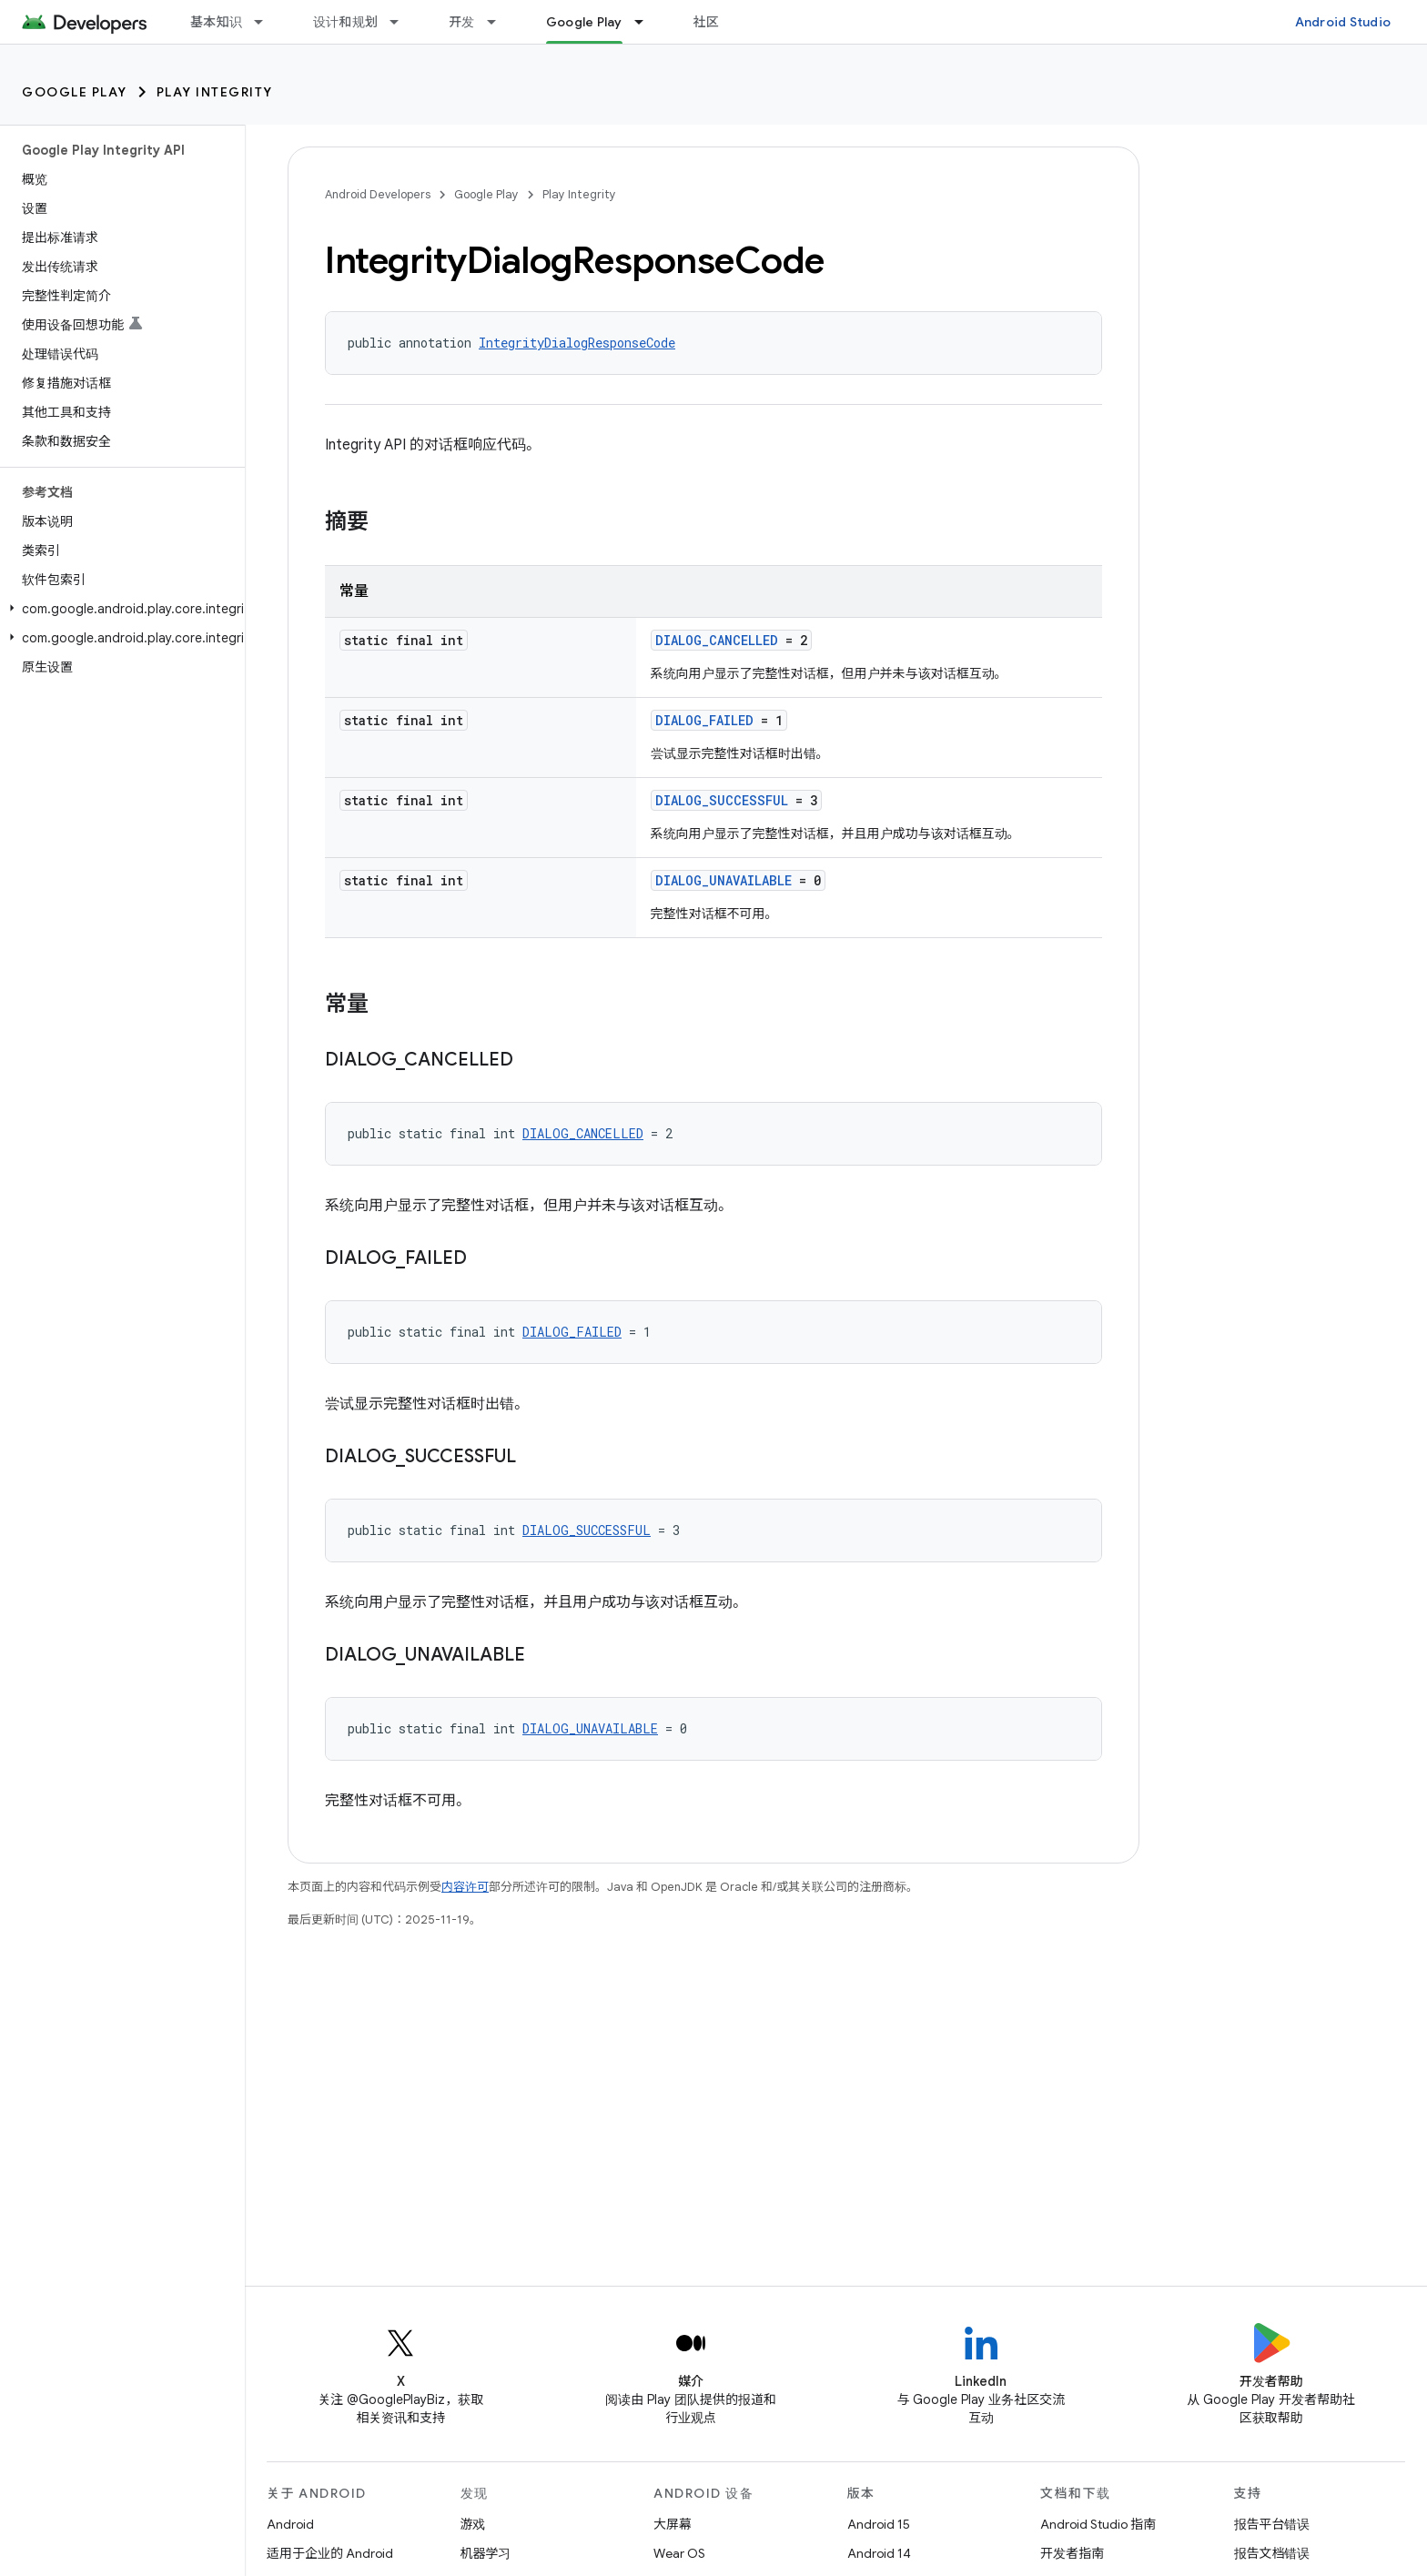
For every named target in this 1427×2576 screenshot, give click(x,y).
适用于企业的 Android (330, 2553)
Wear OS (679, 2553)
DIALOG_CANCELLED (716, 640)
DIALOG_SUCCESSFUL (721, 800)
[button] (119, 608)
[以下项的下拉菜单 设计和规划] (402, 22)
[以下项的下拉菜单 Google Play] (647, 22)
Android (290, 2524)
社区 (706, 22)
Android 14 (879, 2553)
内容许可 (465, 1886)
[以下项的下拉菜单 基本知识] (266, 22)
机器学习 (485, 2553)
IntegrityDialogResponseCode (577, 342)
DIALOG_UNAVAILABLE (723, 880)
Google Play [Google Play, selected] (584, 22)
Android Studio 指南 (1098, 2524)
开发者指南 (1072, 2553)
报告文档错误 (1272, 2553)
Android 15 (878, 2524)
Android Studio (1343, 22)
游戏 (473, 2524)
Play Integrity (215, 92)
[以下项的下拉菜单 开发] (499, 22)
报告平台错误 (1272, 2524)
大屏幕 (672, 2524)
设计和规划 (345, 22)
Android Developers (377, 194)
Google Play (74, 92)
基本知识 (216, 22)
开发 (462, 22)
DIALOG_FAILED (704, 720)
